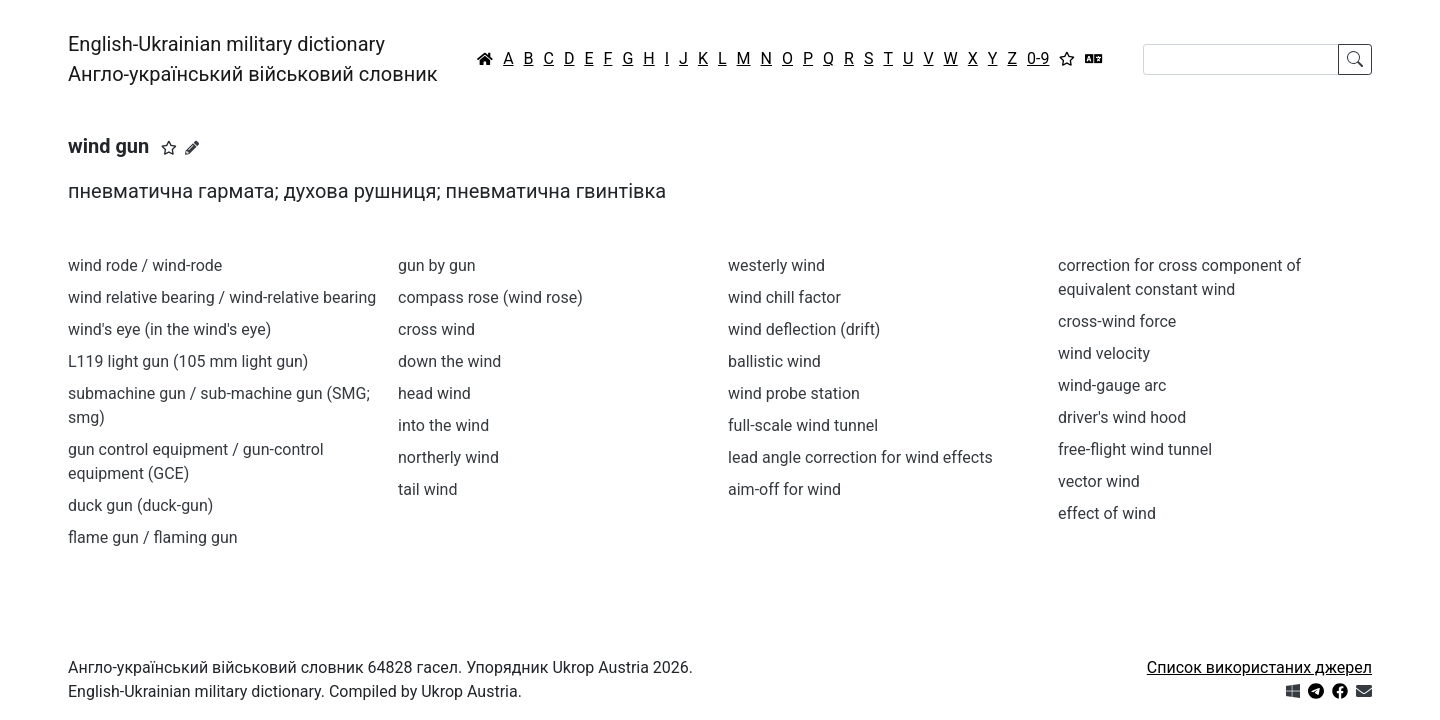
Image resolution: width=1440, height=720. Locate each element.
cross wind (436, 329)
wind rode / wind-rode (145, 265)
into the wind (443, 425)
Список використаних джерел (1259, 667)
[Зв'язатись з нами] (1364, 691)
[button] (169, 148)
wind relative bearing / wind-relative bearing (222, 297)
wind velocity (1104, 353)
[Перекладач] (1094, 59)
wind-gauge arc (1112, 385)
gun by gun (437, 265)
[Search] (1241, 59)
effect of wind (1107, 513)
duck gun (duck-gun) (140, 505)
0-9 (1038, 58)
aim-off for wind (784, 489)
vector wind (1099, 481)
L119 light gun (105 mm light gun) (188, 361)
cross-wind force (1117, 321)
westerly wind (776, 265)
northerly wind (448, 457)
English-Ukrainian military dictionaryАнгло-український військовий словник (253, 59)
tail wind (427, 489)
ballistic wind (774, 361)
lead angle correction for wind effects (860, 457)
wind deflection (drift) (804, 329)
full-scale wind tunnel (803, 425)
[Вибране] (1067, 59)
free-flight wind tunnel (1135, 449)
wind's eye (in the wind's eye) (169, 329)
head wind (434, 393)
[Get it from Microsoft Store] (1293, 691)
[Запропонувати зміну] (192, 148)
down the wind (449, 361)
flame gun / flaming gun (153, 537)
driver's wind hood (1122, 417)
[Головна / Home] (485, 59)
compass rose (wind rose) (490, 297)
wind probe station (794, 393)
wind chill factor (784, 297)
